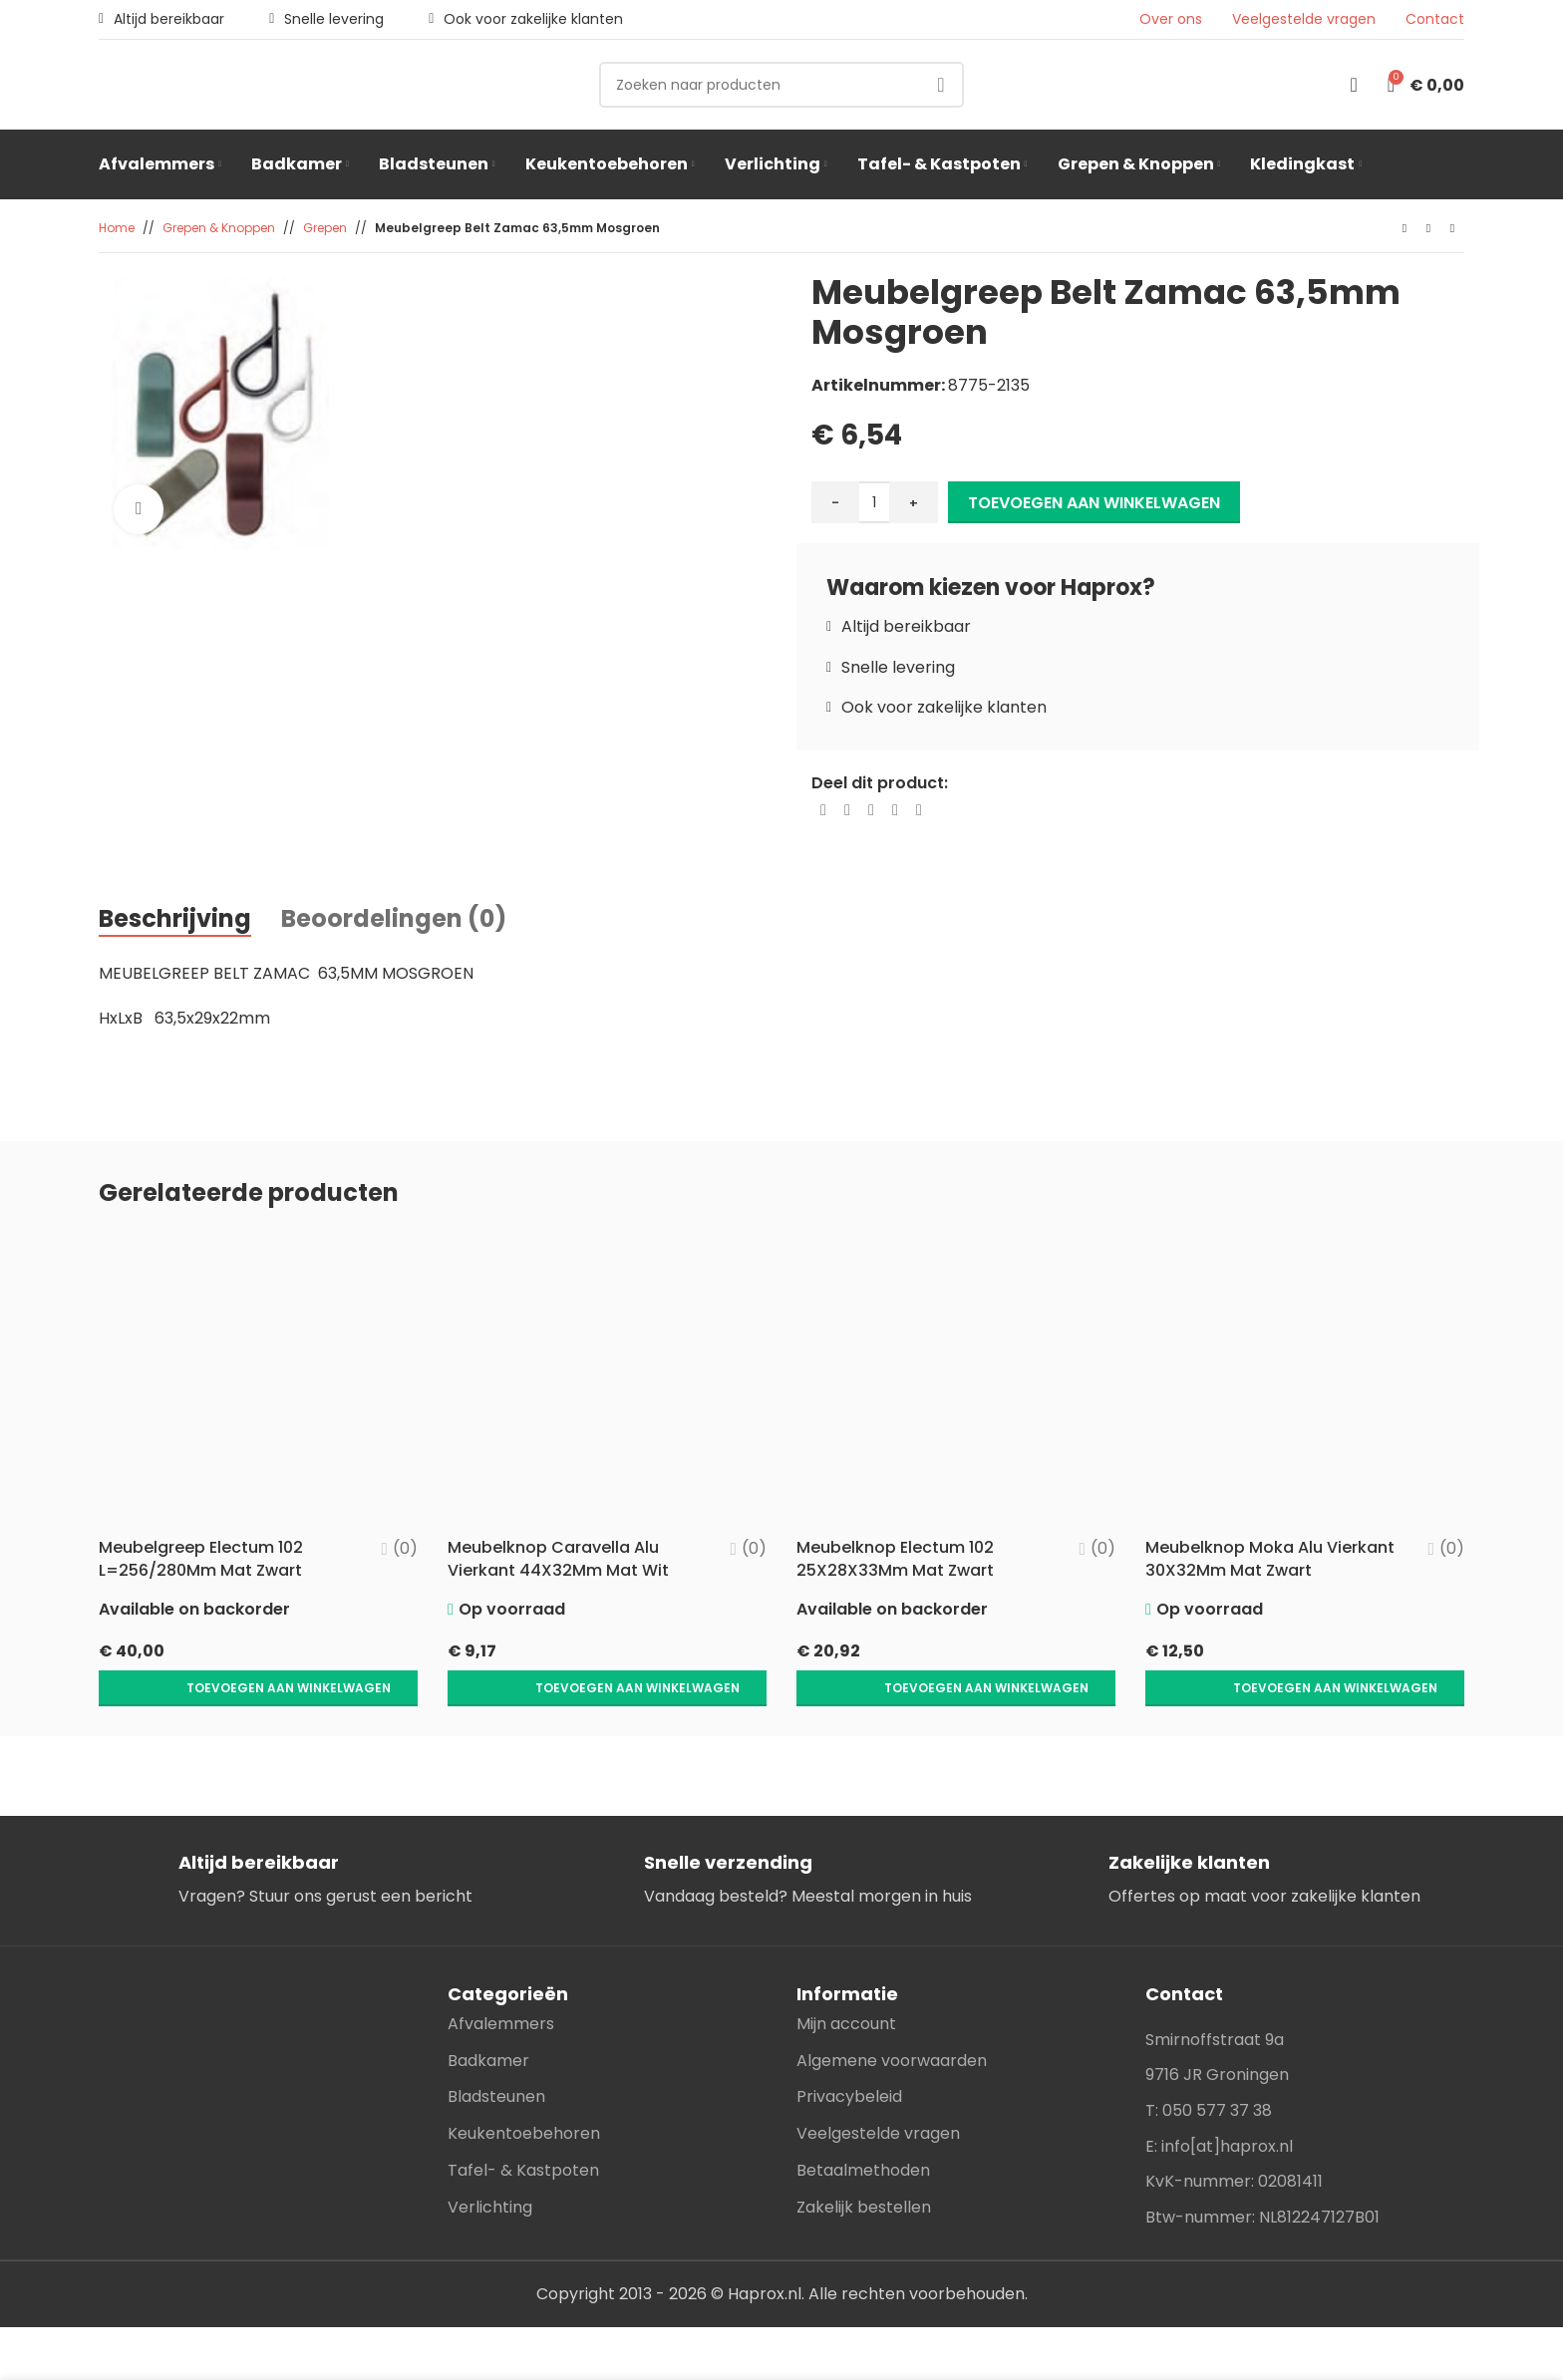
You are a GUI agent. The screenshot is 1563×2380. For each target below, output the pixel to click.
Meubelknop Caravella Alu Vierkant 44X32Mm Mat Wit (558, 1558)
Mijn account (846, 1981)
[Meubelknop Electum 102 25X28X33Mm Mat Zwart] (955, 1379)
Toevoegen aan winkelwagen (1094, 502)
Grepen (325, 227)
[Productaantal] (874, 502)
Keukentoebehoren (524, 2091)
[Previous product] (1404, 229)
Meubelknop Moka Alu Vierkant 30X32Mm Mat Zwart (1270, 1558)
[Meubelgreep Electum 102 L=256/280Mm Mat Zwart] (258, 1379)
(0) (405, 1549)
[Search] (781, 85)
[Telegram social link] (919, 810)
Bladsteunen (496, 2054)
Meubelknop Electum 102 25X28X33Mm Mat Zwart (895, 1558)
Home (117, 227)
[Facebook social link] (823, 810)
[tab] (175, 920)
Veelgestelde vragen (1304, 19)
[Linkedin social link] (895, 810)
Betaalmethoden (863, 2128)
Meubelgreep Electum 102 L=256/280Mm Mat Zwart (203, 1558)
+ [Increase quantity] (913, 502)
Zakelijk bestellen (863, 2165)
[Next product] (1452, 229)
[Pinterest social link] (871, 810)
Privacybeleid (849, 2054)
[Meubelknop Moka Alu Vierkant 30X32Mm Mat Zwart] (1304, 1379)
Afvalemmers (501, 1981)
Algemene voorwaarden (891, 2018)
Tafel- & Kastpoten (523, 2128)
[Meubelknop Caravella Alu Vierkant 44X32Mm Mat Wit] (607, 1379)
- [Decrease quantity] (835, 502)
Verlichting (490, 2165)
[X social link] (847, 810)
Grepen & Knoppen (218, 227)
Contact (1435, 19)
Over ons (1170, 19)
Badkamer (488, 2018)
